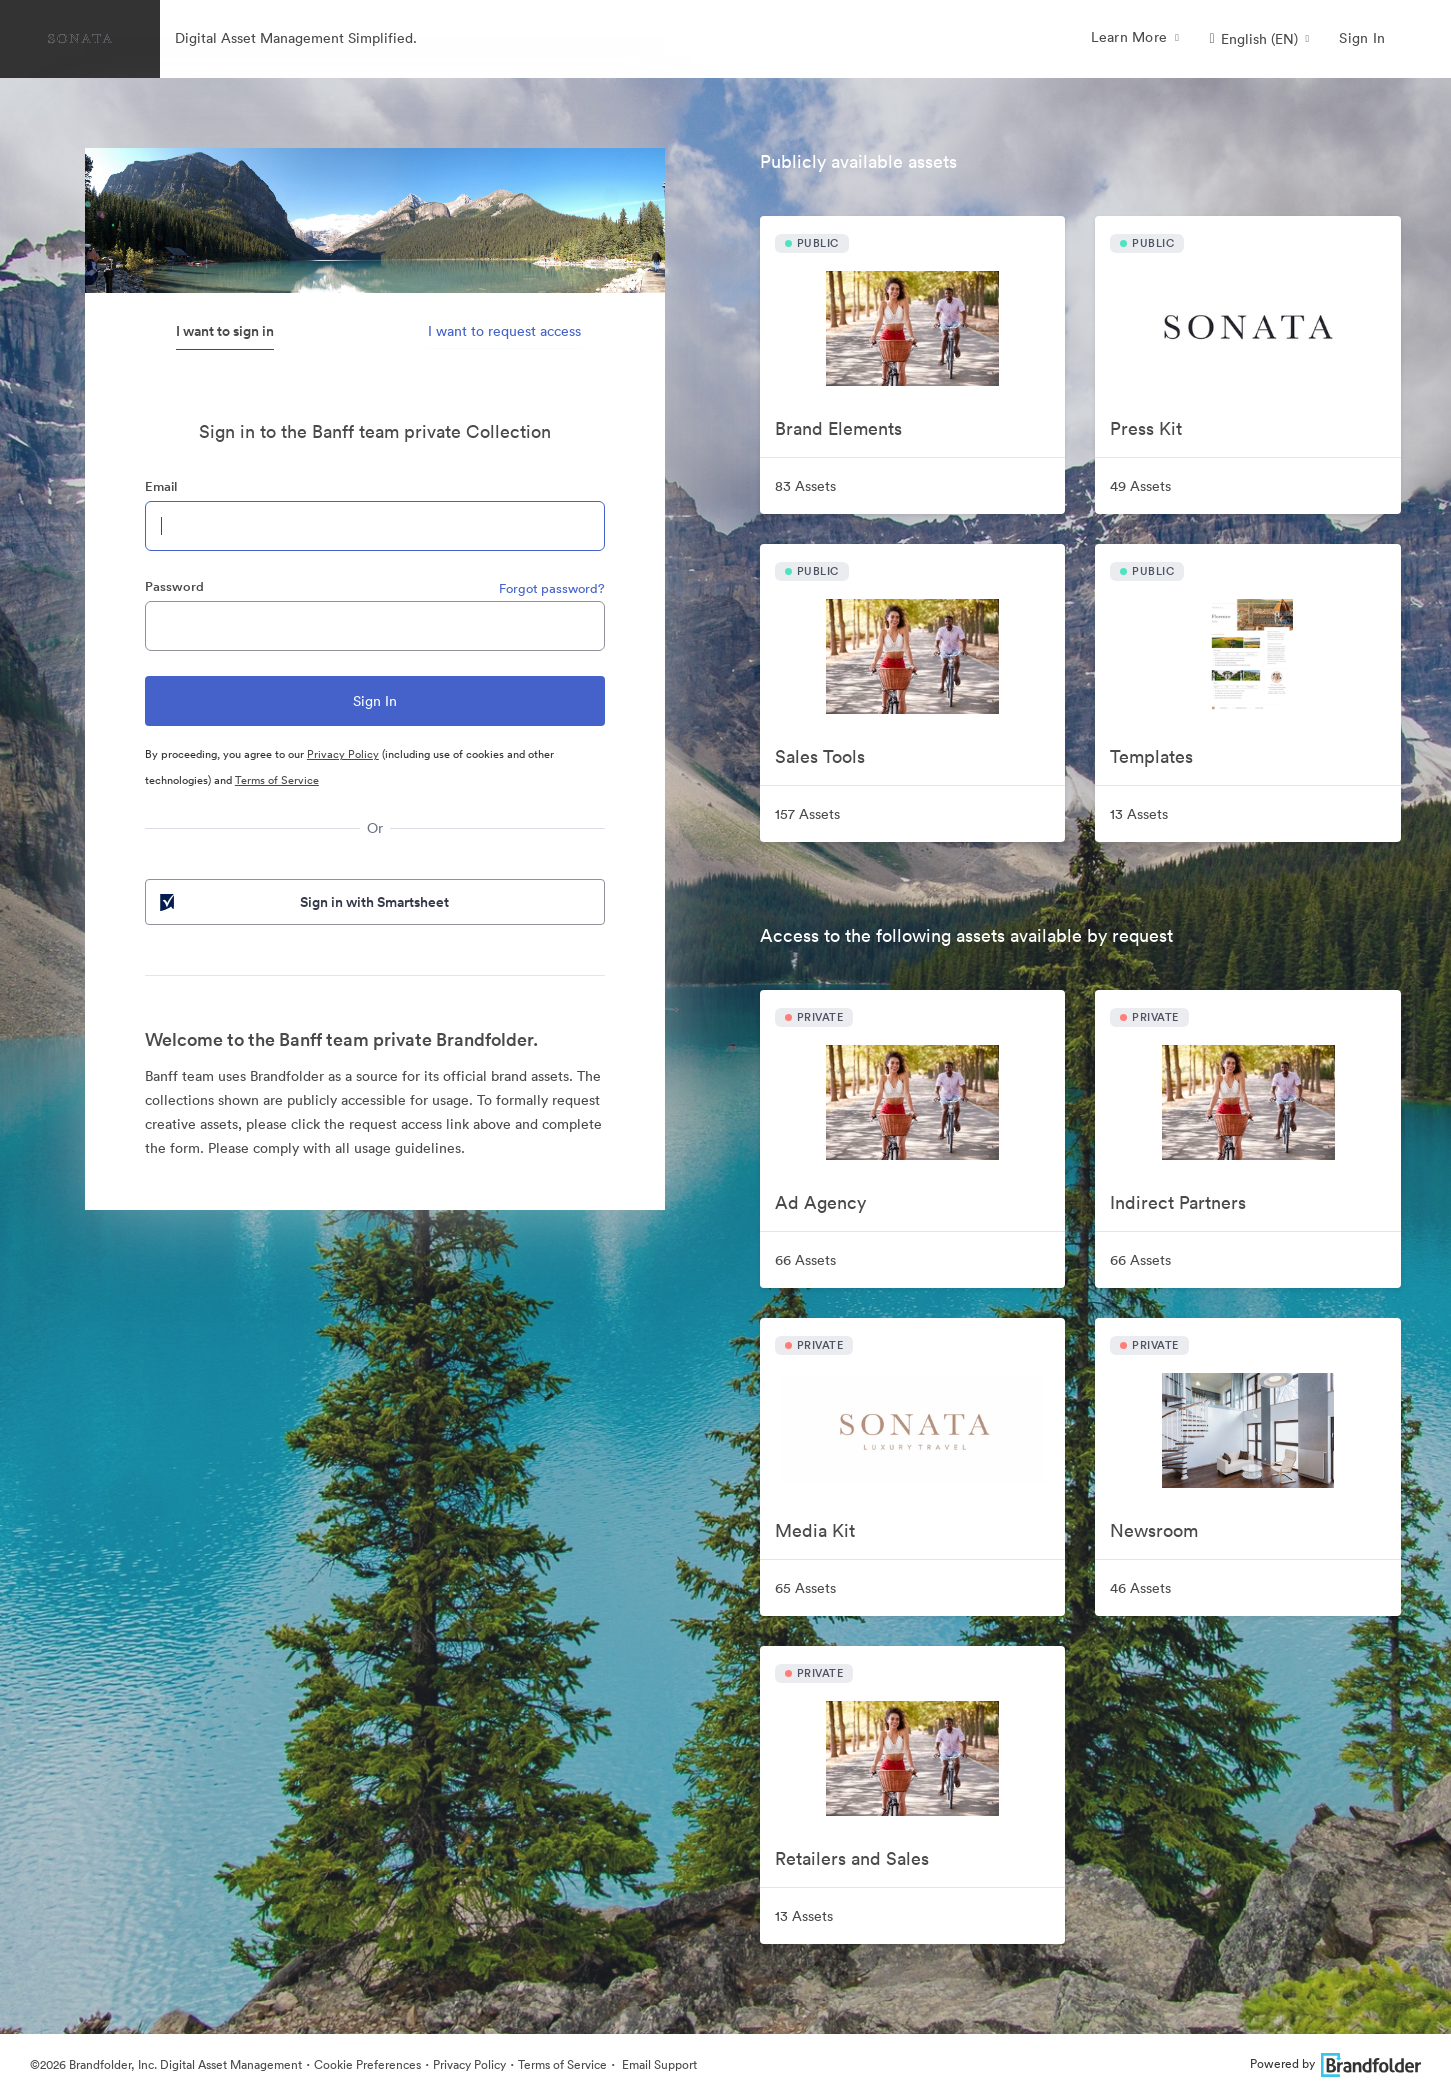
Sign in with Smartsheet (303, 902)
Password (174, 586)
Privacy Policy (343, 754)
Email (161, 486)
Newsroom (1154, 1530)
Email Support (658, 2064)
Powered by (1335, 2063)
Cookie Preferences (367, 2064)
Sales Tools (820, 756)
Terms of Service (277, 780)
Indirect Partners (1178, 1202)
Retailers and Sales (852, 1858)
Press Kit (1146, 428)
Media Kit (815, 1530)
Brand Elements (838, 428)
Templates (1151, 756)
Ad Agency (820, 1202)
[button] (1259, 39)
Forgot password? (552, 588)
